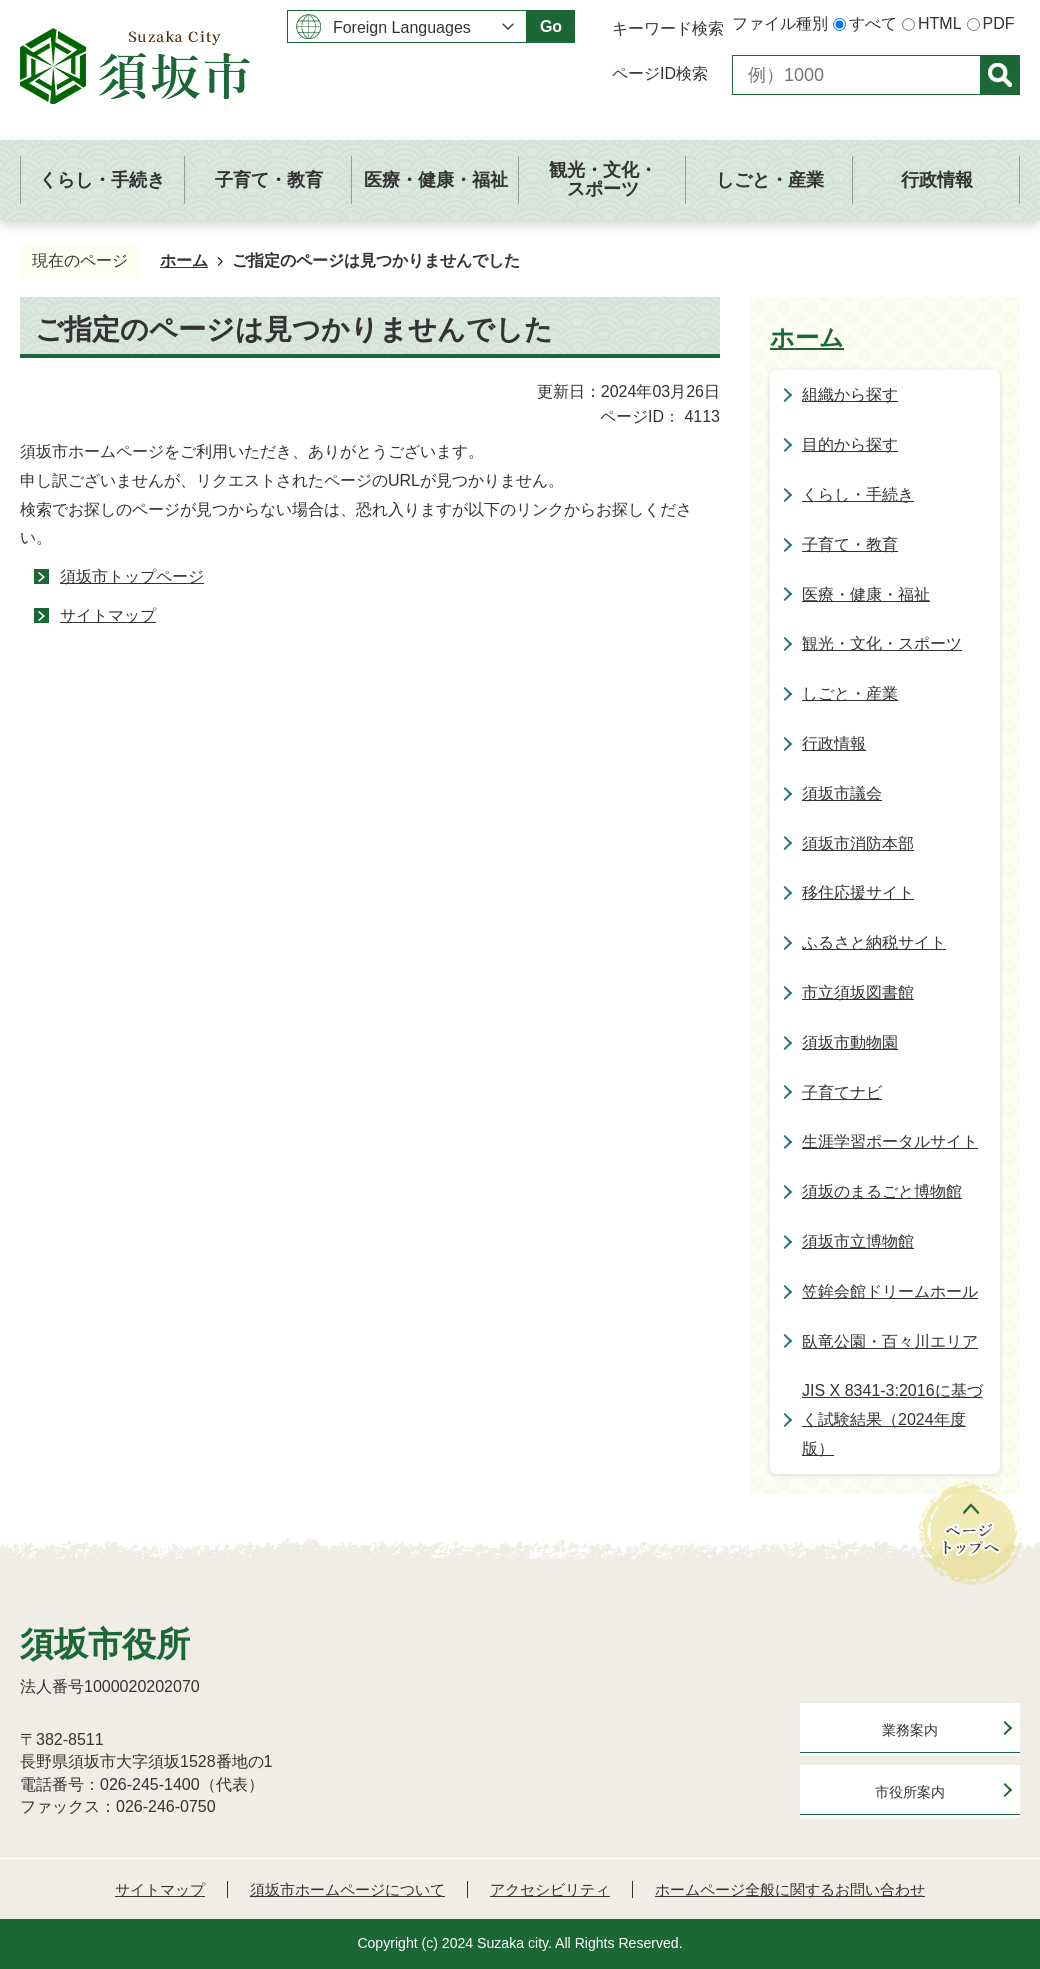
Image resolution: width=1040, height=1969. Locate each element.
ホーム (184, 260)
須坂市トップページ (132, 576)
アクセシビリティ (550, 1889)
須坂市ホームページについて (347, 1889)
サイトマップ (108, 615)
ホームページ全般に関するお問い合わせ (790, 1889)
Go (551, 26)
